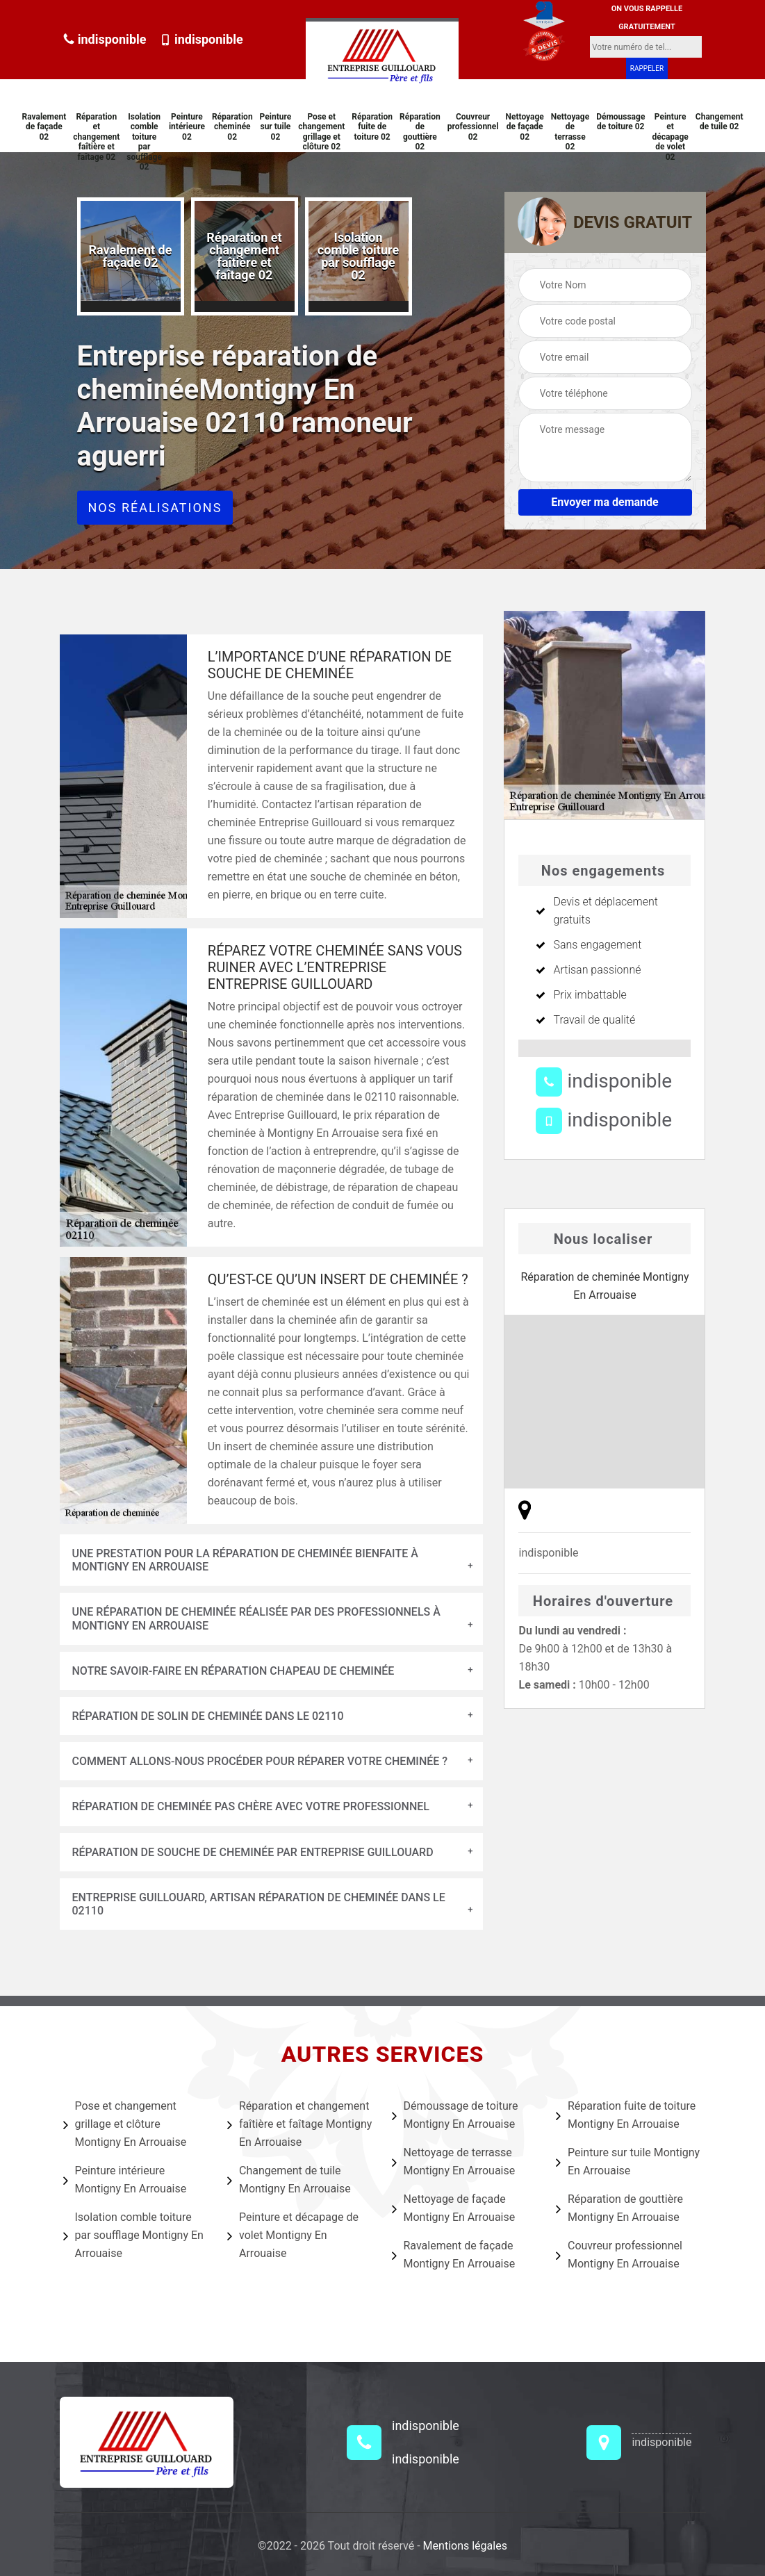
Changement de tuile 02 (719, 121)
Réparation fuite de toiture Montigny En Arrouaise (626, 2115)
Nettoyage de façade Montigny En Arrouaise (454, 2208)
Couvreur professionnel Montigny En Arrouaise (619, 2254)
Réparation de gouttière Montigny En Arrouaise (619, 2208)
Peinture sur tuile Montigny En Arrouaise (628, 2161)
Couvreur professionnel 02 (473, 127)
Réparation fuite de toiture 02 (372, 127)
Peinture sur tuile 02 (276, 127)
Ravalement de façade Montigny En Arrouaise (454, 2254)
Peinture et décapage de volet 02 (670, 137)
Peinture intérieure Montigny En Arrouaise (125, 2179)
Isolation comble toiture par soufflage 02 (144, 142)
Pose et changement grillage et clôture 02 (321, 131)
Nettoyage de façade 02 (525, 127)
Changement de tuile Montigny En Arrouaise (289, 2179)
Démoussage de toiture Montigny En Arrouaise (455, 2115)
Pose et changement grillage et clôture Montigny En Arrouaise (125, 2124)
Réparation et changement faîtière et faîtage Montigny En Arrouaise (299, 2124)
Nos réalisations (155, 507)
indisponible (104, 39)
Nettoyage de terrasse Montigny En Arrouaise (454, 2161)
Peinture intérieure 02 (187, 127)
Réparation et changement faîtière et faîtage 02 (96, 137)
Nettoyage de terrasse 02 (570, 131)
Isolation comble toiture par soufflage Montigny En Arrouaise (133, 2235)
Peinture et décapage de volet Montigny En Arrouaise (293, 2235)
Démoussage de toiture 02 (620, 121)
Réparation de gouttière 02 (420, 131)
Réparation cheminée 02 (232, 127)
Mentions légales (465, 2545)
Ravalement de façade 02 (44, 127)
